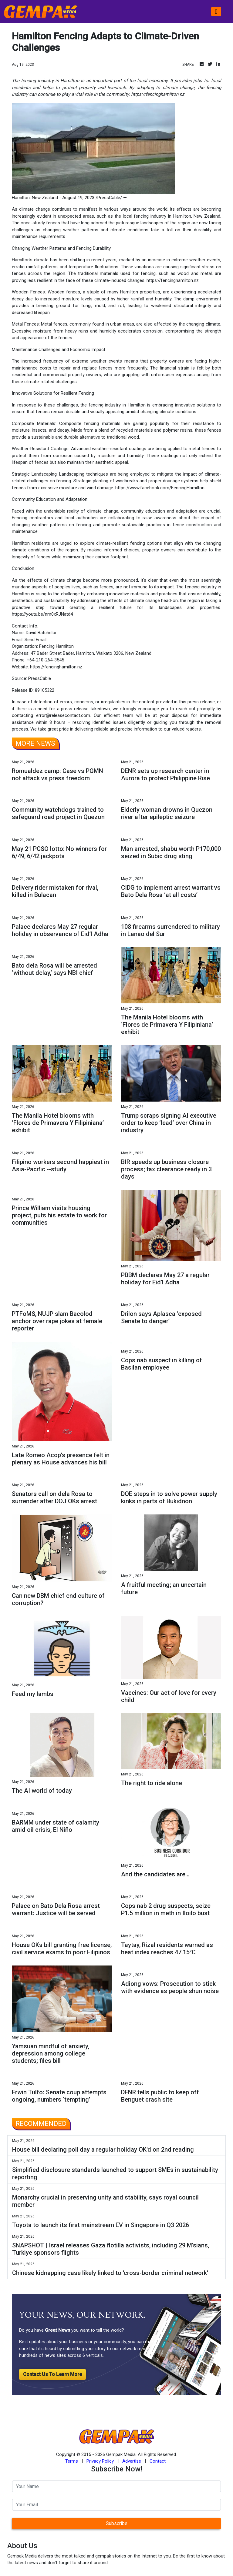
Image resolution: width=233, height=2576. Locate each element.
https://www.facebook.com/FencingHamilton (159, 487)
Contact (158, 2461)
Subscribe (116, 2523)
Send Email (35, 639)
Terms (71, 2461)
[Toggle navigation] (216, 11)
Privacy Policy (100, 2461)
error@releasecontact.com (63, 715)
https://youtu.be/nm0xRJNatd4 (42, 614)
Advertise (131, 2461)
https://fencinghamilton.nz (173, 280)
